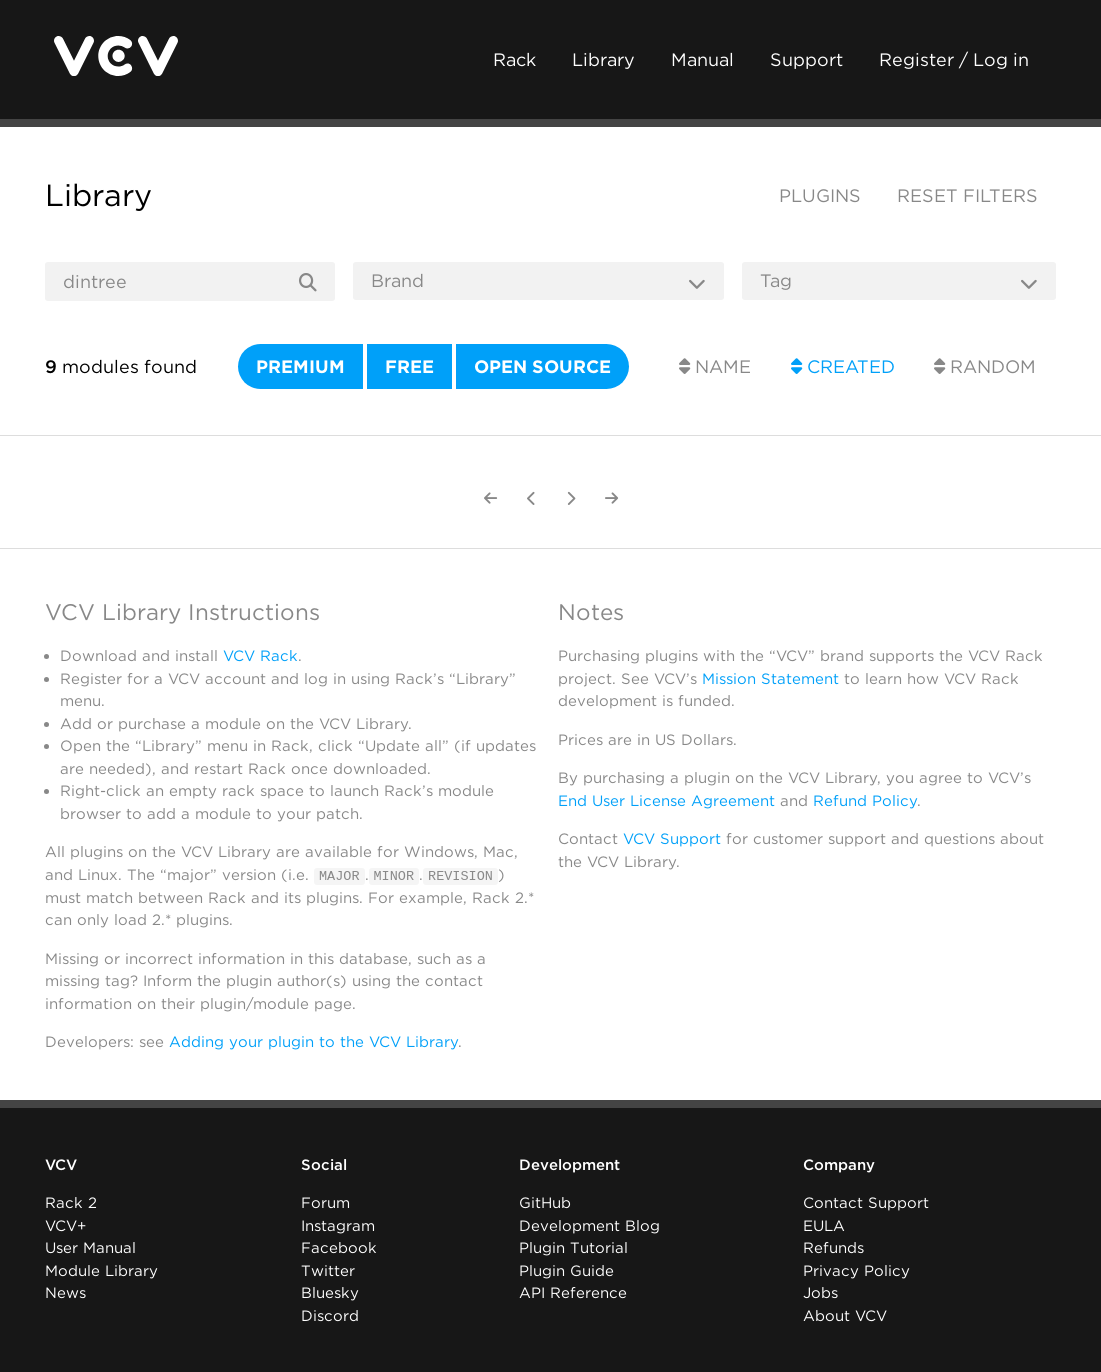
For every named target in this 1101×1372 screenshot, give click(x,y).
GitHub (545, 1203)
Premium (300, 366)
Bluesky (330, 1293)
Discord (330, 1316)
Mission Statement (770, 679)
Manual (702, 59)
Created (843, 366)
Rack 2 (71, 1203)
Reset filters (967, 195)
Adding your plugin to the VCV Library (313, 1042)
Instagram (338, 1226)
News (65, 1293)
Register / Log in (954, 59)
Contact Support (866, 1203)
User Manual (90, 1248)
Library (603, 59)
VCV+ (65, 1226)
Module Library (101, 1271)
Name (715, 366)
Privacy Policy (856, 1271)
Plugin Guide (566, 1271)
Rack (514, 59)
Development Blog (589, 1226)
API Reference (573, 1293)
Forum (325, 1203)
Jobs (820, 1293)
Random (985, 366)
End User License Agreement (666, 801)
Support (806, 59)
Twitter (328, 1271)
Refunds (833, 1248)
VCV (61, 1165)
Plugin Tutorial (573, 1248)
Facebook (339, 1248)
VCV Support (672, 839)
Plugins (820, 195)
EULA (824, 1226)
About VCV (845, 1316)
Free (409, 366)
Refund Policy (865, 801)
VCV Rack (260, 656)
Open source (542, 366)
